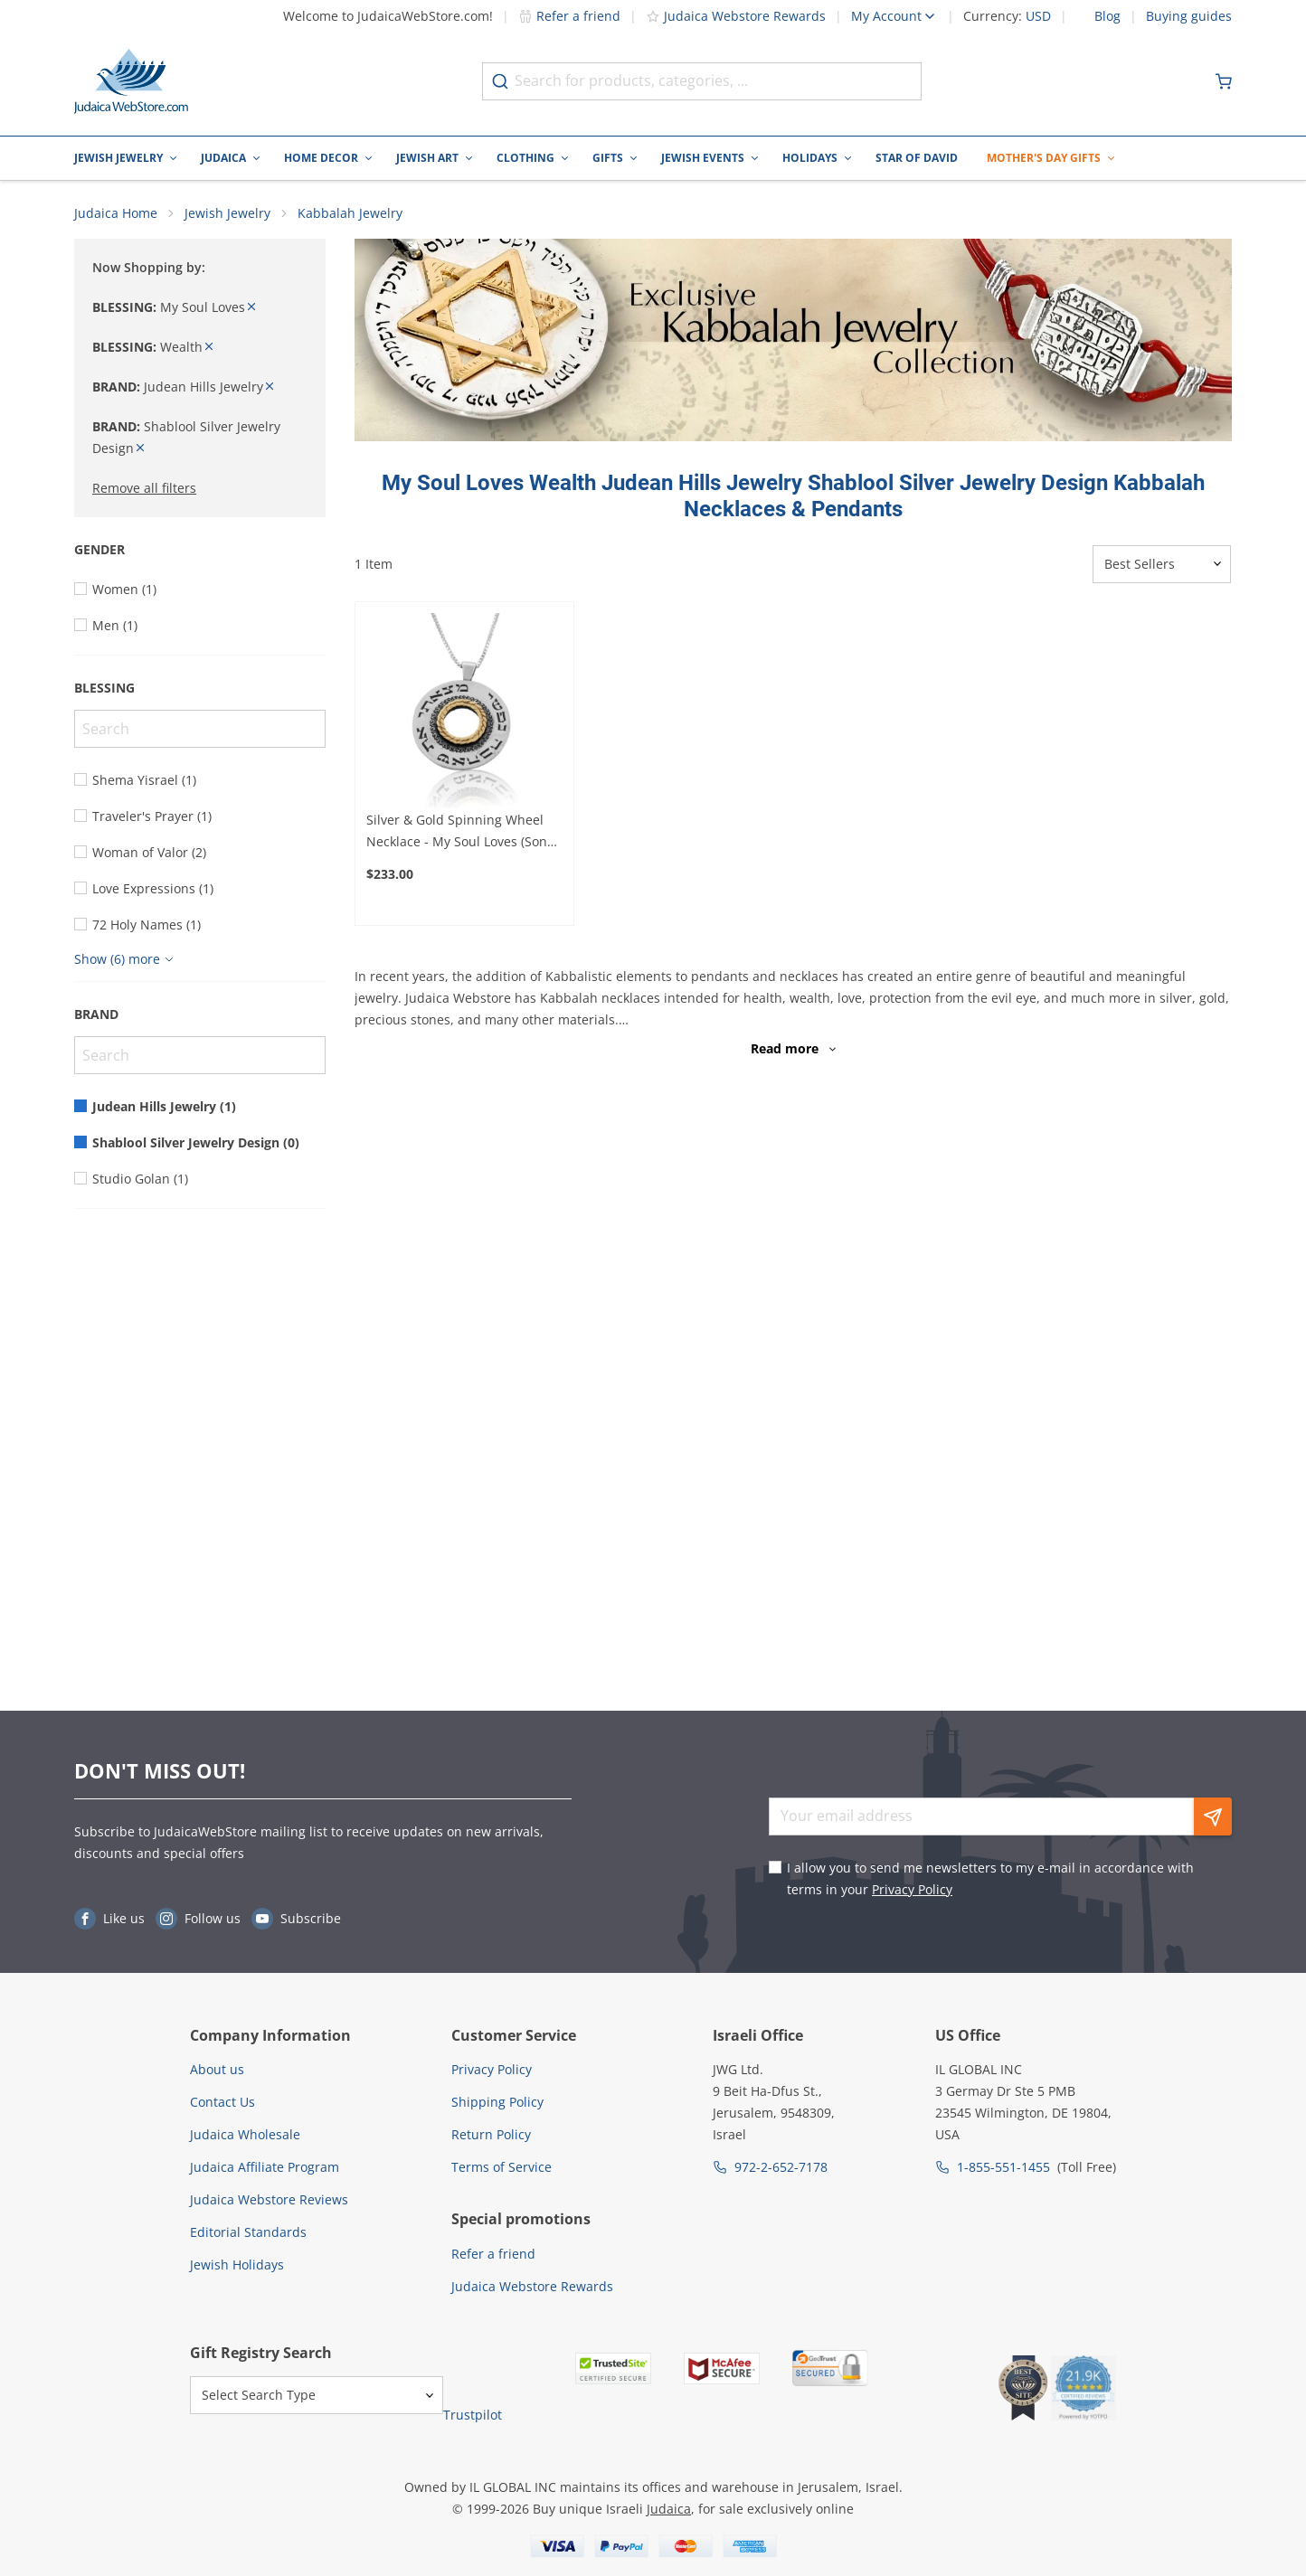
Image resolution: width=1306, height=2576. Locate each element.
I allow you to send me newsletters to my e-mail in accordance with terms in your (990, 1878)
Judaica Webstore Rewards (736, 15)
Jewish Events (702, 157)
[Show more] (126, 959)
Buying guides (1189, 16)
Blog (1107, 16)
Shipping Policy (497, 2101)
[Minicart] (1224, 81)
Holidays (810, 157)
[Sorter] (1162, 564)
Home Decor (321, 157)
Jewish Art (427, 157)
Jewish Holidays (237, 2264)
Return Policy (491, 2134)
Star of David (916, 157)
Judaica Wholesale (245, 2134)
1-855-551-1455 (1003, 2166)
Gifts (607, 157)
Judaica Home (115, 213)
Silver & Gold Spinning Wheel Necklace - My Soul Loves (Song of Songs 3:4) (460, 832)
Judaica (223, 157)
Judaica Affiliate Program (264, 2166)
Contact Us (222, 2101)
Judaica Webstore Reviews (269, 2199)
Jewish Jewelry (118, 157)
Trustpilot (472, 2414)
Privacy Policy (912, 1889)
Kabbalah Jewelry (350, 213)
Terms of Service (501, 2166)
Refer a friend (569, 15)
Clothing (525, 157)
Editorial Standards (248, 2232)
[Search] (200, 729)
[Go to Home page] (131, 81)
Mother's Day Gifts (1044, 157)
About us (217, 2069)
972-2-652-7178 (781, 2166)
